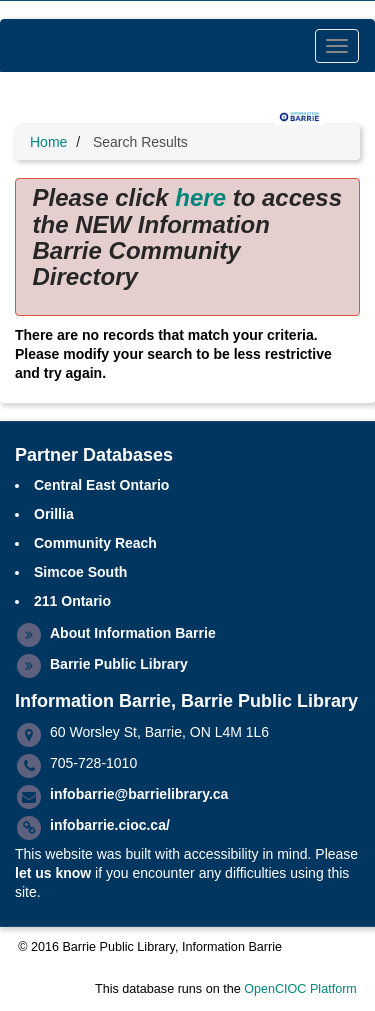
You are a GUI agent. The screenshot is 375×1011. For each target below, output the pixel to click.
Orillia (54, 514)
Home (48, 142)
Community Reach (95, 543)
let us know (53, 873)
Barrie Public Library (119, 664)
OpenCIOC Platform (300, 989)
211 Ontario (72, 601)
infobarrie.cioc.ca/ (110, 825)
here (200, 197)
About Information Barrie (133, 633)
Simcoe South (80, 572)
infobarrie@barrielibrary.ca (139, 794)
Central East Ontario (101, 485)
